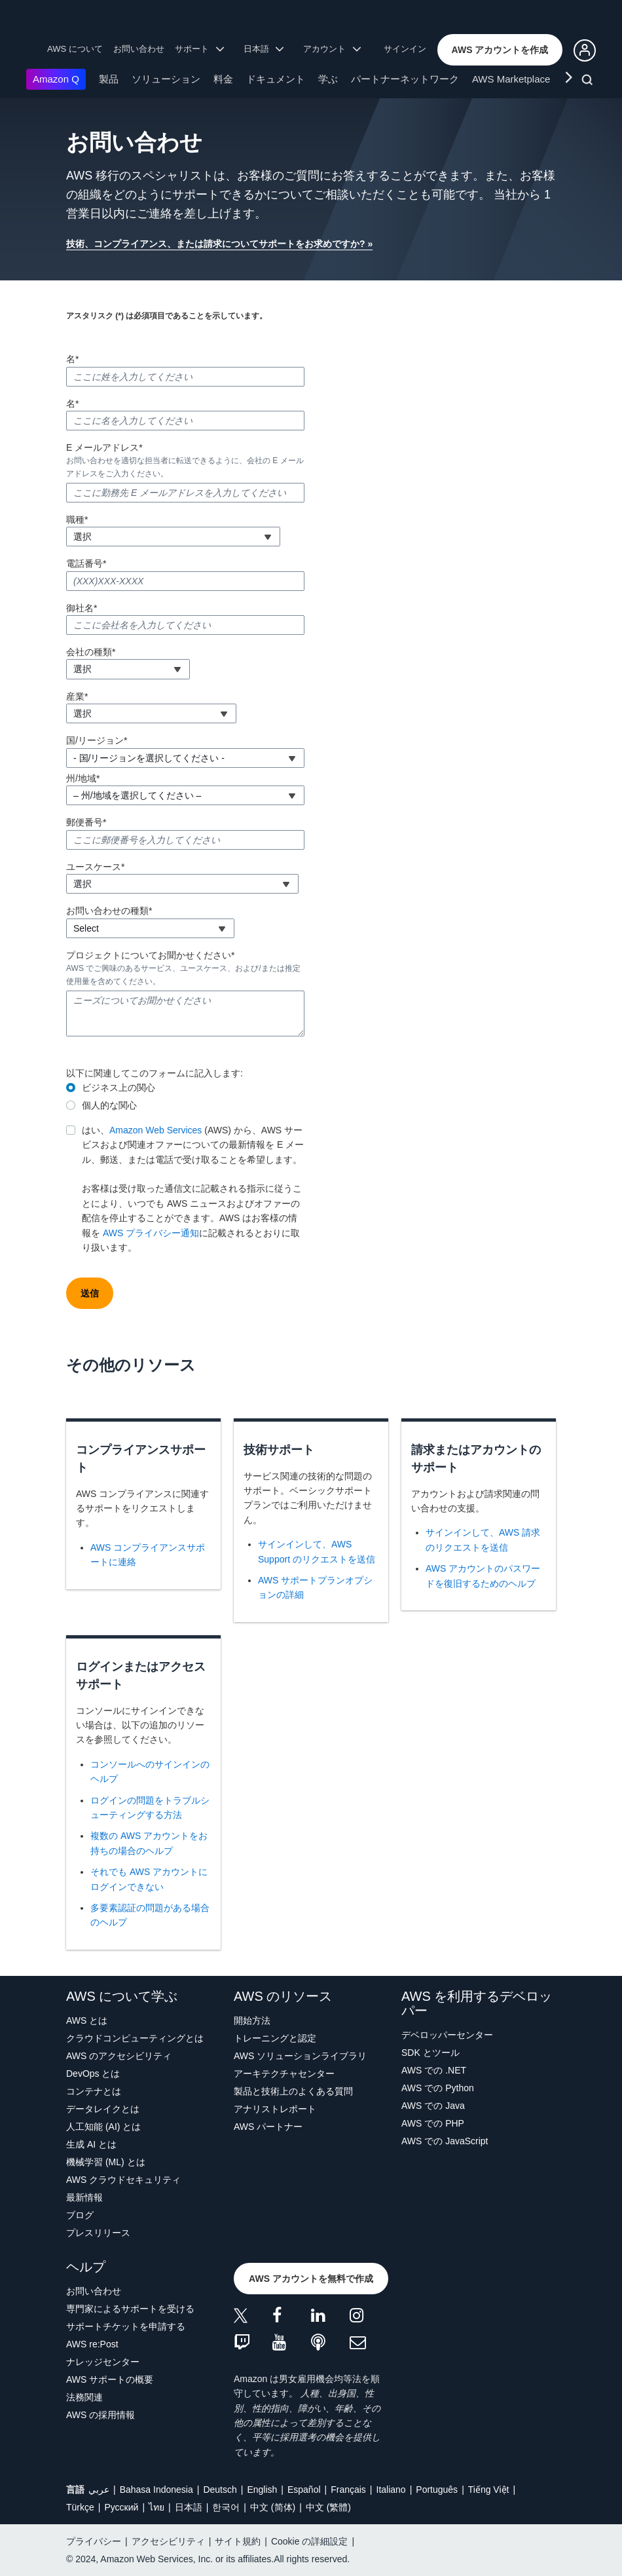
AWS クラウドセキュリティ (123, 2179)
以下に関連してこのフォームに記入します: (154, 1073)
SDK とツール (430, 2052)
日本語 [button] (264, 49)
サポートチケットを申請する (125, 2326)
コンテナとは (93, 2091)
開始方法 (252, 2020)
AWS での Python (437, 2088)
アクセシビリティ (168, 2541)
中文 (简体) (272, 2507)
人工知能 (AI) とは (103, 2126)
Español (304, 2489)
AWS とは (86, 2020)
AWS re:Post (92, 2344)
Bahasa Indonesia (156, 2489)
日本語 (188, 2507)
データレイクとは (102, 2109)
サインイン (405, 49)
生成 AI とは (91, 2144)
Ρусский (121, 2507)
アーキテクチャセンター (284, 2073)
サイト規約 (238, 2541)
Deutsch (219, 2489)
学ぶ (328, 79)
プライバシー (93, 2541)
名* (72, 359)
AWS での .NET (433, 2070)
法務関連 (84, 2397)
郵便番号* (86, 822)
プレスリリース (98, 2232)
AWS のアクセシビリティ (119, 2056)
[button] (500, 50)
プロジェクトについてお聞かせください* (150, 955)
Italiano (391, 2489)
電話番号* (86, 563)
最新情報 (84, 2197)
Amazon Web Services (155, 1130)
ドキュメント (275, 79)
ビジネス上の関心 (118, 1087)
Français (348, 2489)
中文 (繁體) (328, 2507)
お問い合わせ (138, 49)
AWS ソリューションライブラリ (300, 2056)
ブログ (80, 2215)
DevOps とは (93, 2073)
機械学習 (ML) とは (105, 2162)
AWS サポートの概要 (109, 2379)
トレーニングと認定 (275, 2038)
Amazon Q (56, 79)
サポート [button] (199, 49)
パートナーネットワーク (405, 79)
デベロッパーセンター (447, 2035)
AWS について (75, 49)
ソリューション (166, 79)
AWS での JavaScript (444, 2141)
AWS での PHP (432, 2123)
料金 (223, 79)
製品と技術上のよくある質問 (293, 2091)
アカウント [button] (332, 49)
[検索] (588, 82)
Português (437, 2489)
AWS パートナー (268, 2126)
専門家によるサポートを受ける (130, 2308)
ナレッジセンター (102, 2362)
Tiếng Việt (488, 2489)
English (262, 2489)
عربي (98, 2489)
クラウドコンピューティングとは (135, 2038)
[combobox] (173, 536)
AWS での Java (433, 2105)
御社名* (81, 608)
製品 (109, 79)
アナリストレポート (275, 2109)
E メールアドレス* (104, 447)
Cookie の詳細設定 (309, 2541)
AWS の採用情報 (100, 2415)
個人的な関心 (109, 1105)
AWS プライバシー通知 (151, 1233)
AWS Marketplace (511, 79)
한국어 (226, 2507)
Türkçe (80, 2507)
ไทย (156, 2507)
